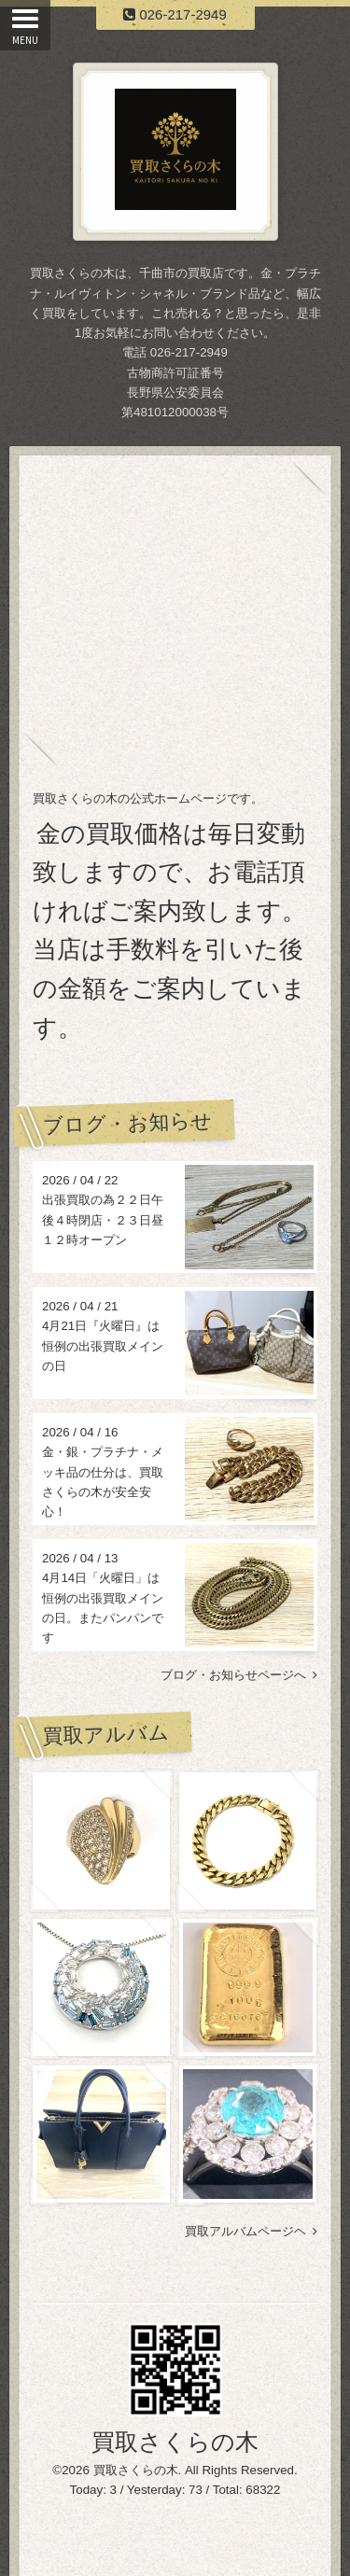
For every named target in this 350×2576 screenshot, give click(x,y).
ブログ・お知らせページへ (239, 1675)
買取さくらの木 (175, 2442)
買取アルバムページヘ (251, 2231)
